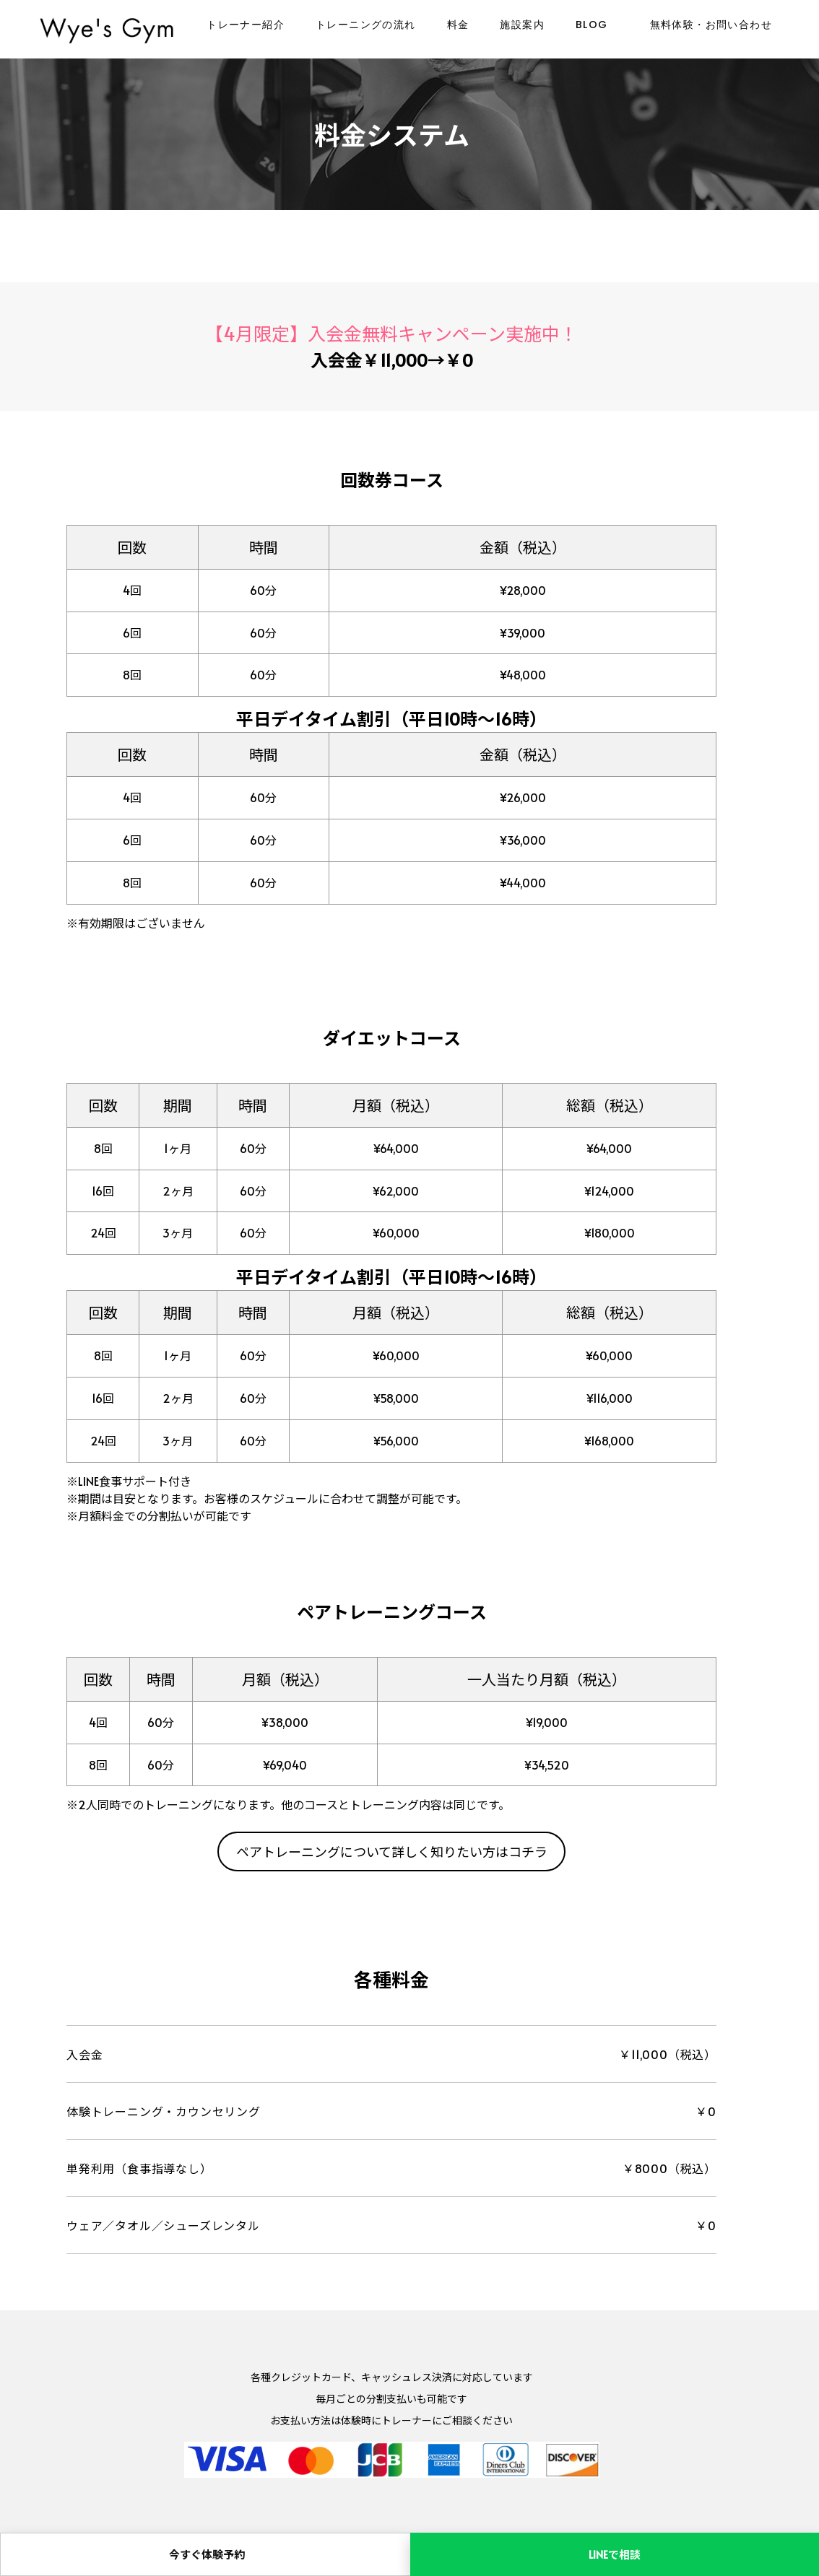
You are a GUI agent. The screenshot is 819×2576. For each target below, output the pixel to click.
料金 (458, 24)
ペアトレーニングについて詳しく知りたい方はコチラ (391, 1851)
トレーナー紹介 (246, 24)
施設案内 (522, 24)
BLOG (592, 24)
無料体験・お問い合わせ (711, 24)
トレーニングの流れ (366, 24)
